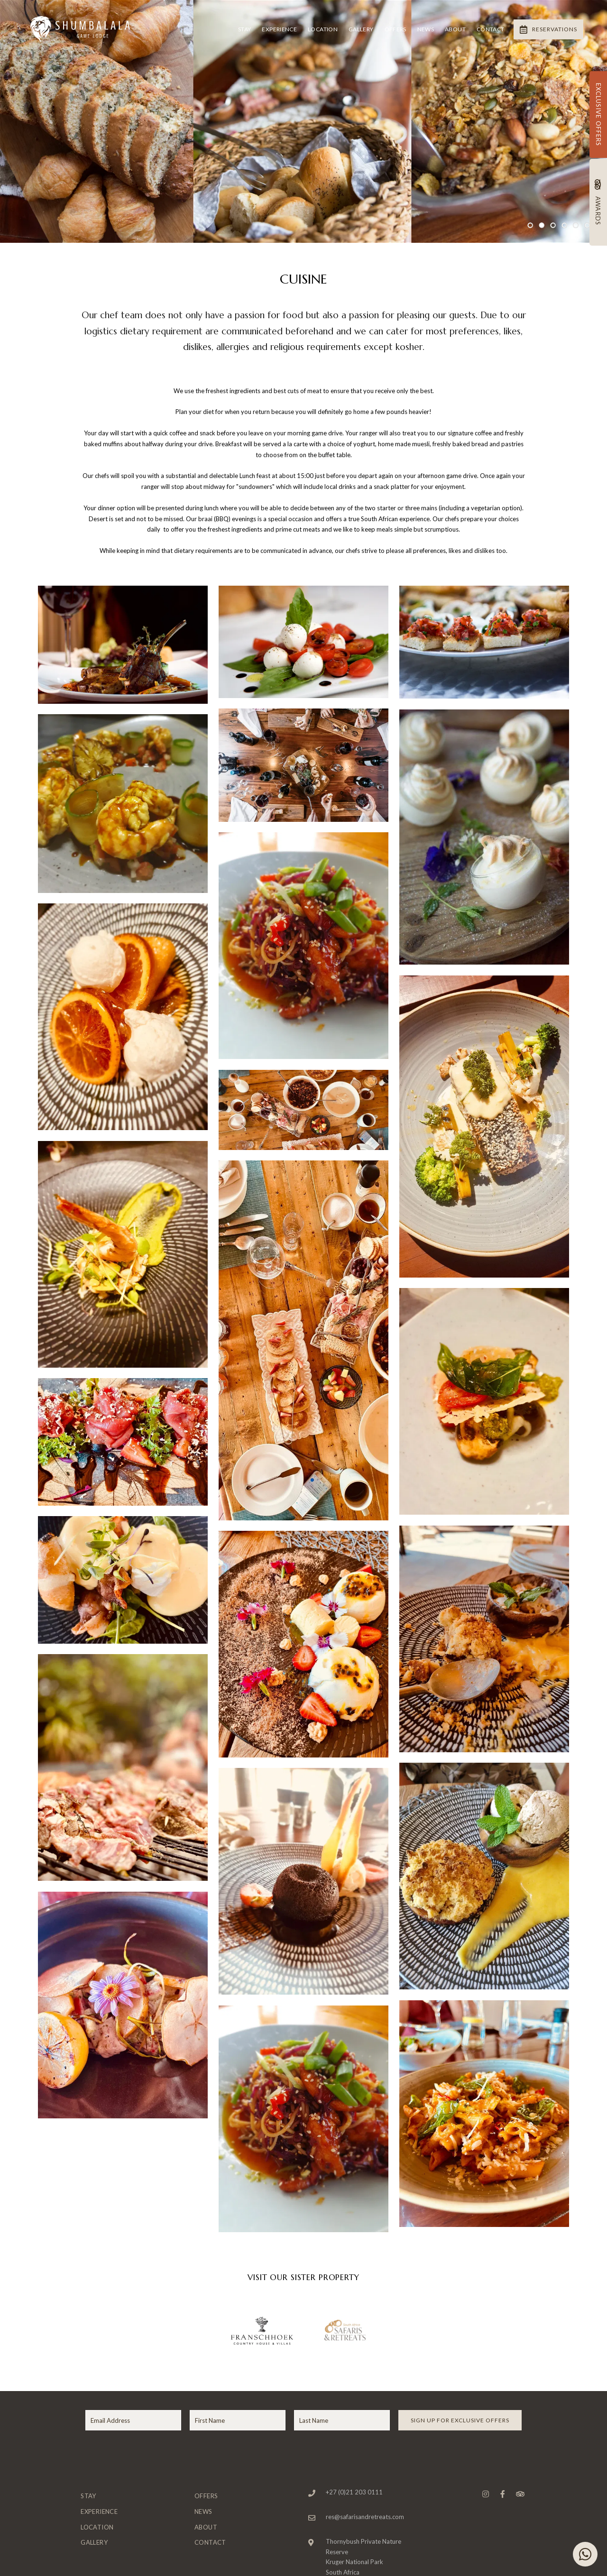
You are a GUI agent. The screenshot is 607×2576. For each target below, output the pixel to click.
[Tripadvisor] (519, 2493)
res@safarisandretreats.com (365, 2517)
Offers (395, 29)
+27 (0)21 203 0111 (354, 2492)
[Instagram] (485, 2493)
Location (323, 29)
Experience (279, 29)
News (425, 29)
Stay (244, 29)
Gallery (361, 29)
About (455, 29)
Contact (491, 29)
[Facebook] (502, 2493)
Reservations (548, 29)
